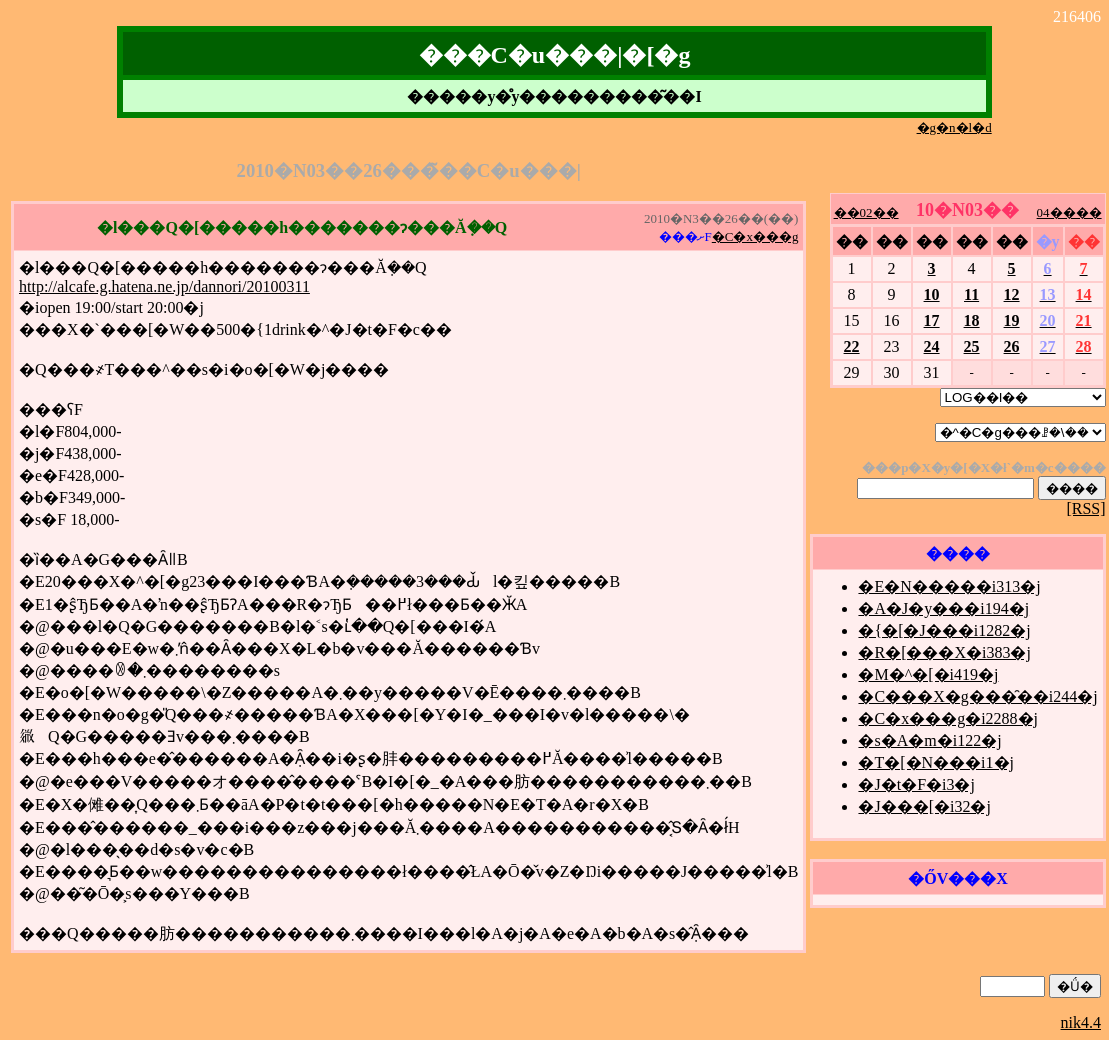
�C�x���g (755, 236)
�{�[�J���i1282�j (944, 630)
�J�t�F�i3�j (916, 784)
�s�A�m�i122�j (929, 740)
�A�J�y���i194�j (943, 608)
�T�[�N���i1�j (936, 762)
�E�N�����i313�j (949, 586)
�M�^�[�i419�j (928, 674)
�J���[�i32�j (924, 806)
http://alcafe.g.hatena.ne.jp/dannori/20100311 (164, 286)
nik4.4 (1081, 1022)
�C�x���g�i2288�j (948, 718)
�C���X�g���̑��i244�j (977, 696)
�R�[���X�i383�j (944, 652)
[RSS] (1085, 508)
